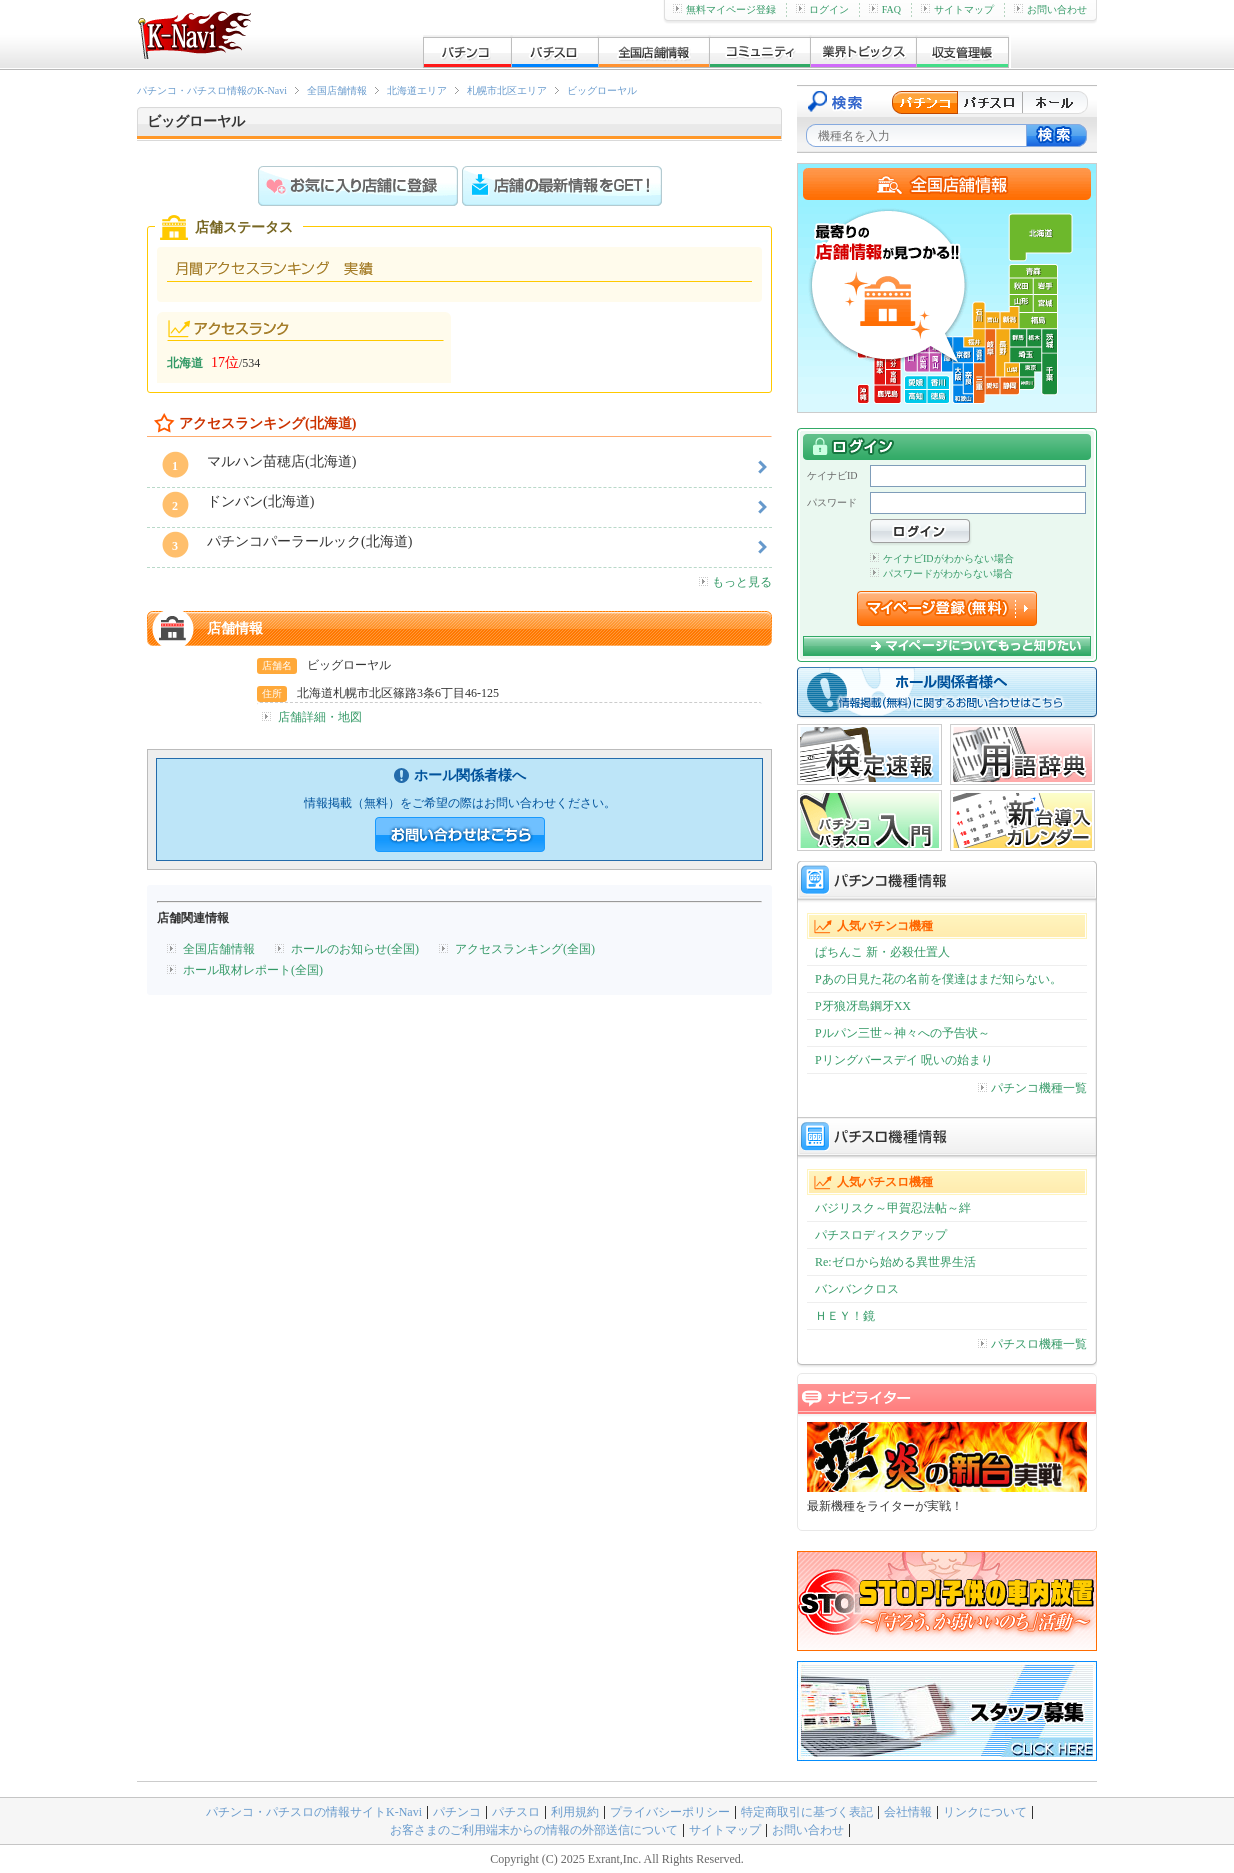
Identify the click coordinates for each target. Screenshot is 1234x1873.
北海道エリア (417, 90)
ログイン (822, 9)
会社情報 (908, 1812)
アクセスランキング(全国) (525, 949)
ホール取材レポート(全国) (253, 970)
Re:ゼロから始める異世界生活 (895, 1262)
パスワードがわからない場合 (941, 573)
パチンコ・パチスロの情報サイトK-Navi (314, 1812)
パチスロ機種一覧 (1032, 1344)
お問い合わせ (1050, 9)
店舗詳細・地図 (320, 717)
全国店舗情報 (337, 90)
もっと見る (735, 582)
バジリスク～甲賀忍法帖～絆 (893, 1208)
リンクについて (985, 1812)
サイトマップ (957, 9)
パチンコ (457, 1812)
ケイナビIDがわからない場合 (942, 558)
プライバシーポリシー (670, 1812)
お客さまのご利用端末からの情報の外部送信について (534, 1830)
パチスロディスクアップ (881, 1235)
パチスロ (516, 1812)
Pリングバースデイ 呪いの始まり (904, 1060)
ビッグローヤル (602, 90)
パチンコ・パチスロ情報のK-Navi (212, 90)
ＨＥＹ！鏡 (845, 1316)
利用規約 (575, 1812)
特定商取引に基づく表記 (807, 1812)
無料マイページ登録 (724, 9)
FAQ (885, 9)
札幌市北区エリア (507, 90)
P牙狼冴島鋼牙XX (863, 1006)
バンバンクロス (857, 1289)
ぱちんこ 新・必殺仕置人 (882, 952)
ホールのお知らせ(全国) (355, 949)
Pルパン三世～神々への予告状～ (902, 1033)
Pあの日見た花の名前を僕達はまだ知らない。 (938, 979)
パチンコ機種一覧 (1032, 1088)
